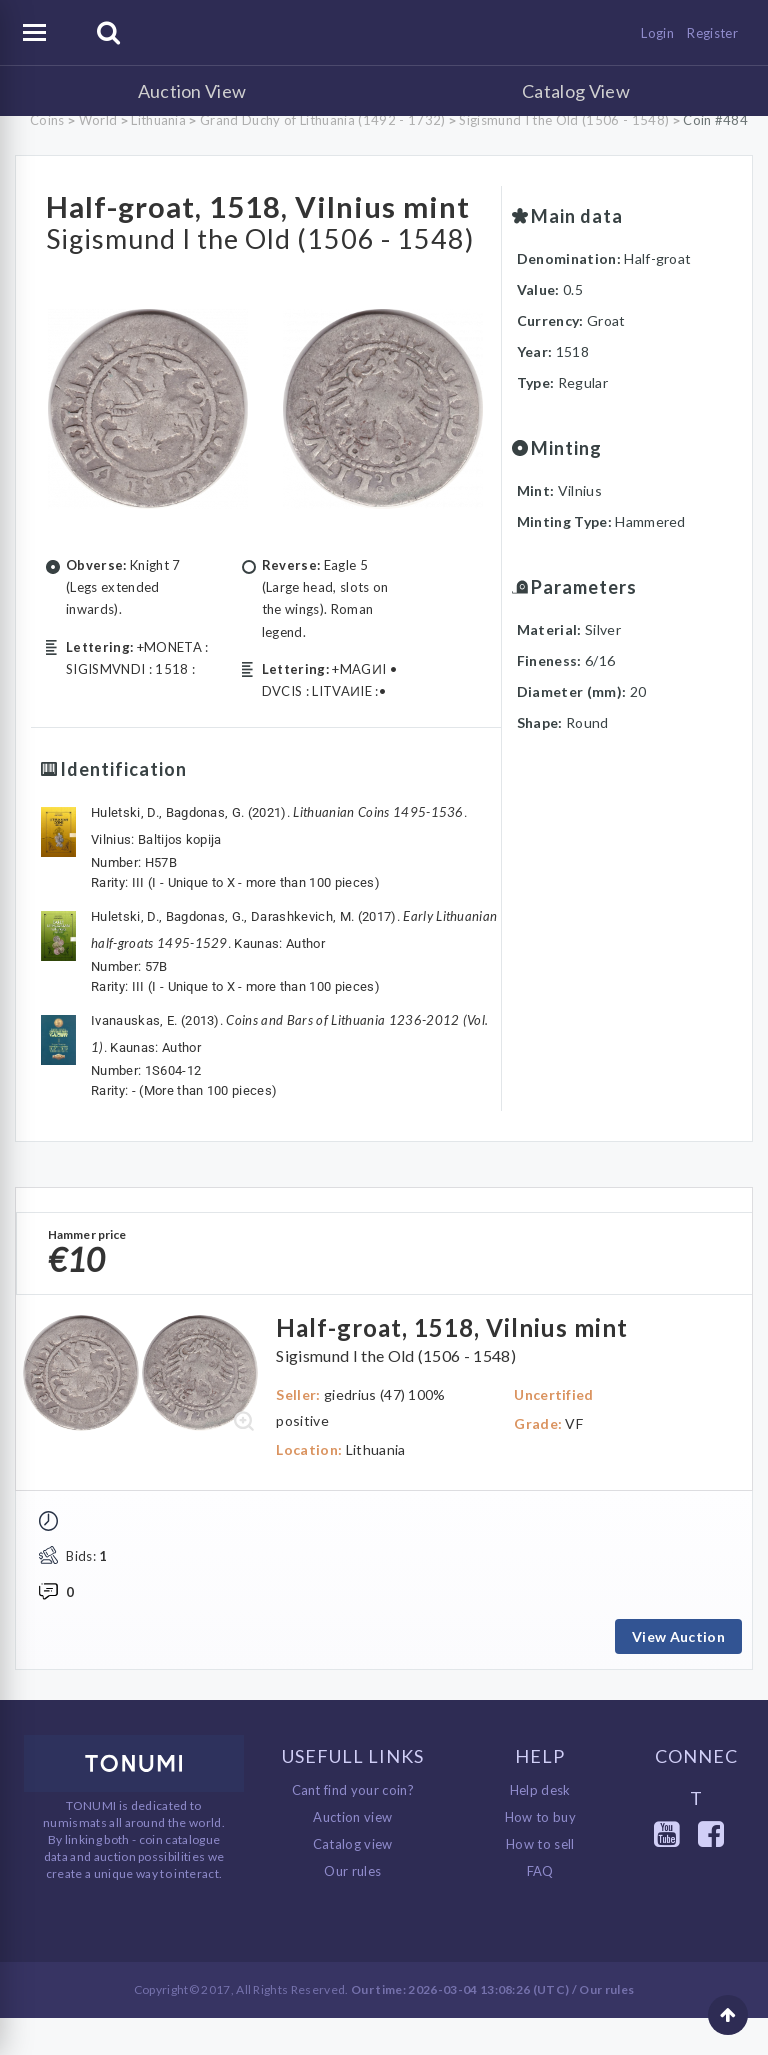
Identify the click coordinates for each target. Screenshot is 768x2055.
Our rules (352, 1908)
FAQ (540, 1908)
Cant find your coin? (353, 1827)
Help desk (540, 1827)
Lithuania (158, 120)
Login (657, 33)
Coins (47, 120)
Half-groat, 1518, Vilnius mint (250, 222)
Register (712, 33)
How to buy (540, 1854)
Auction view (352, 1854)
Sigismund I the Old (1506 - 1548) (564, 120)
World (98, 120)
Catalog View (576, 91)
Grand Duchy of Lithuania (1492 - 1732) (322, 120)
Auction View (192, 91)
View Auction (678, 1672)
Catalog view (353, 1881)
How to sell (540, 1881)
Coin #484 (715, 120)
